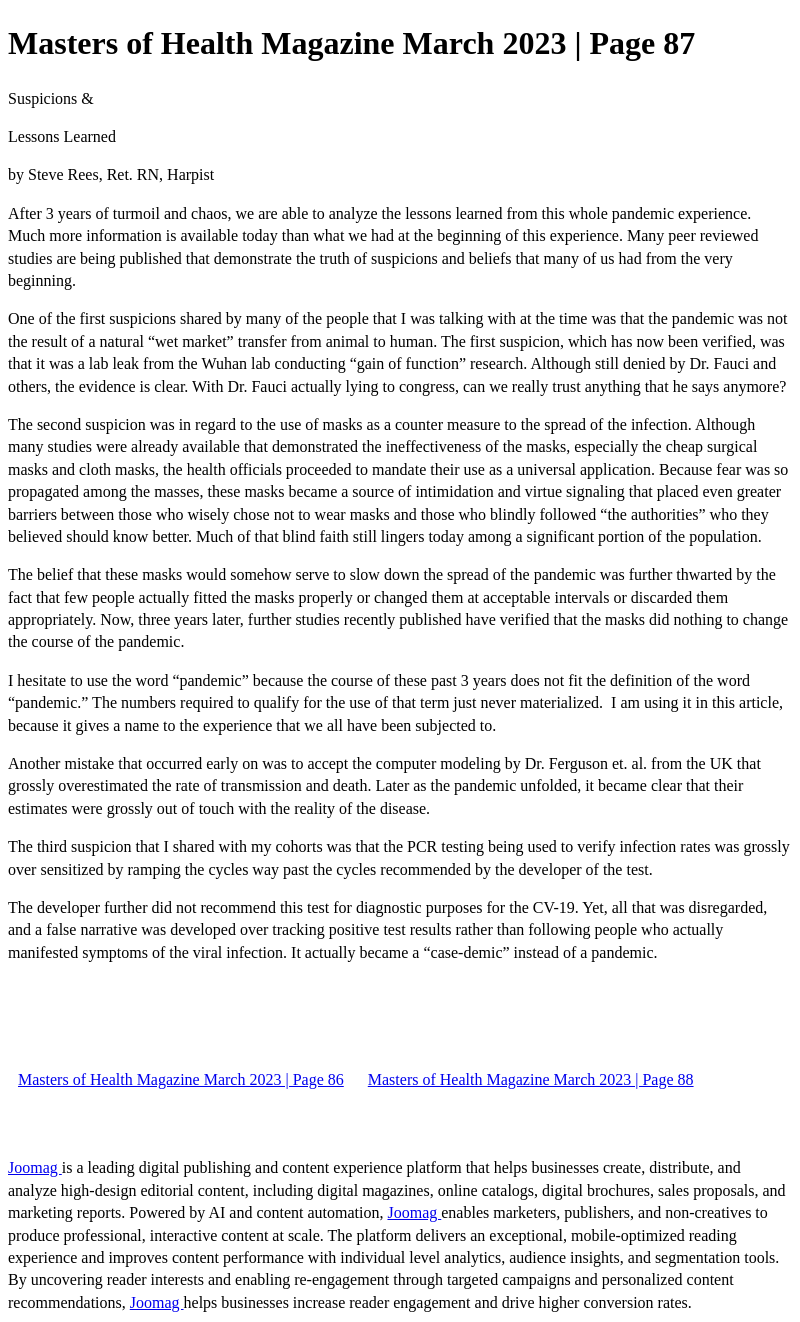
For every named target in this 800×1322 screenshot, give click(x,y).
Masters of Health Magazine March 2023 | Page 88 (531, 1079)
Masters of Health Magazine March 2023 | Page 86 (181, 1079)
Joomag (35, 1167)
